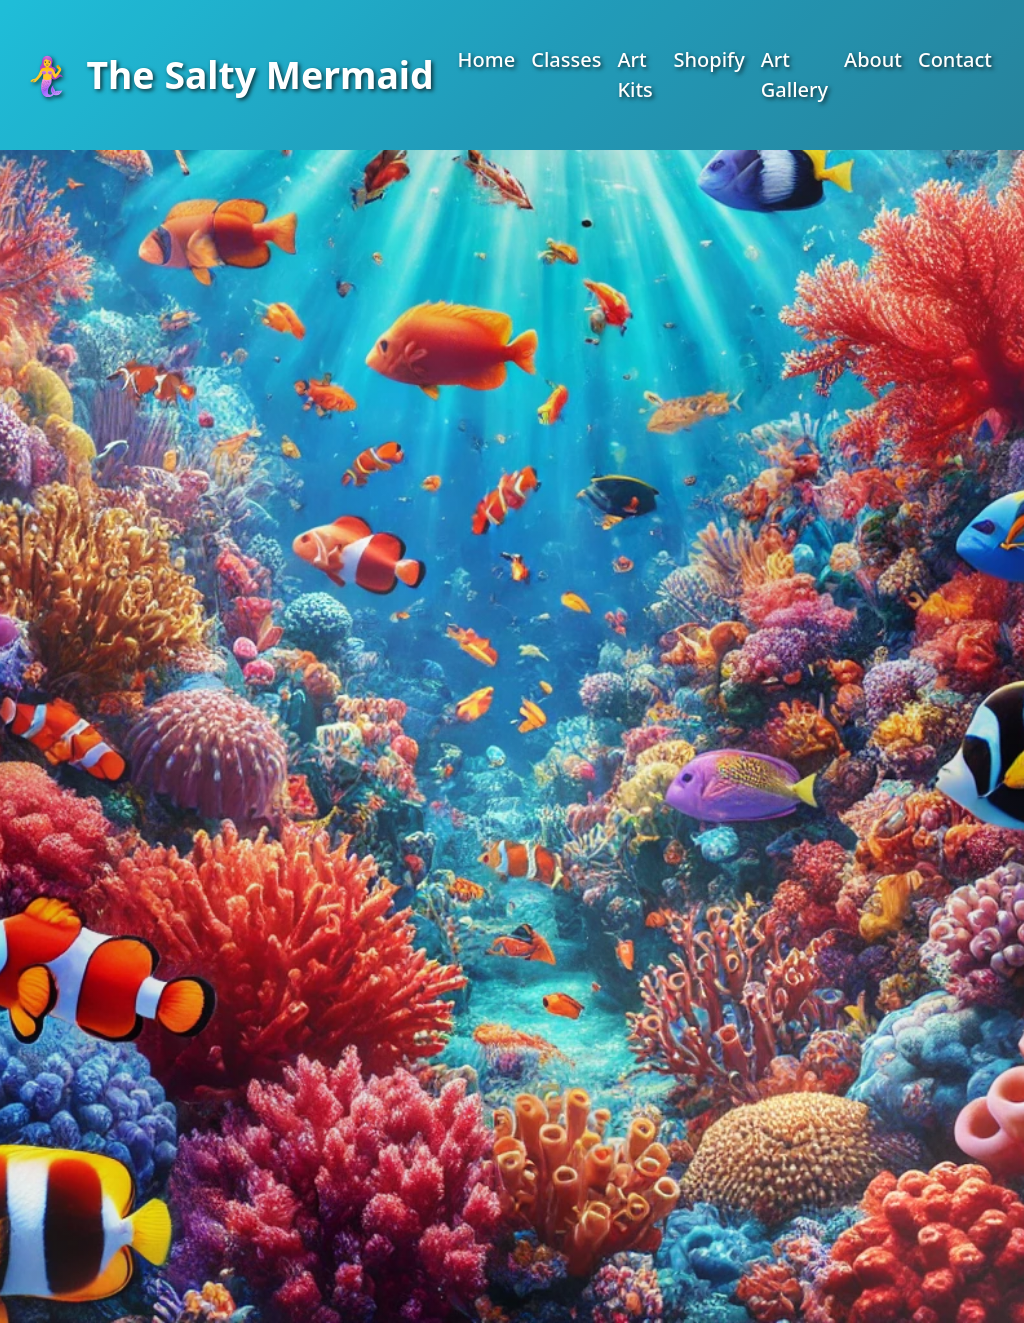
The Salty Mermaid (229, 74)
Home (487, 59)
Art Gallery (794, 74)
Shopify (708, 59)
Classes (566, 59)
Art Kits (634, 74)
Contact (955, 59)
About (873, 59)
